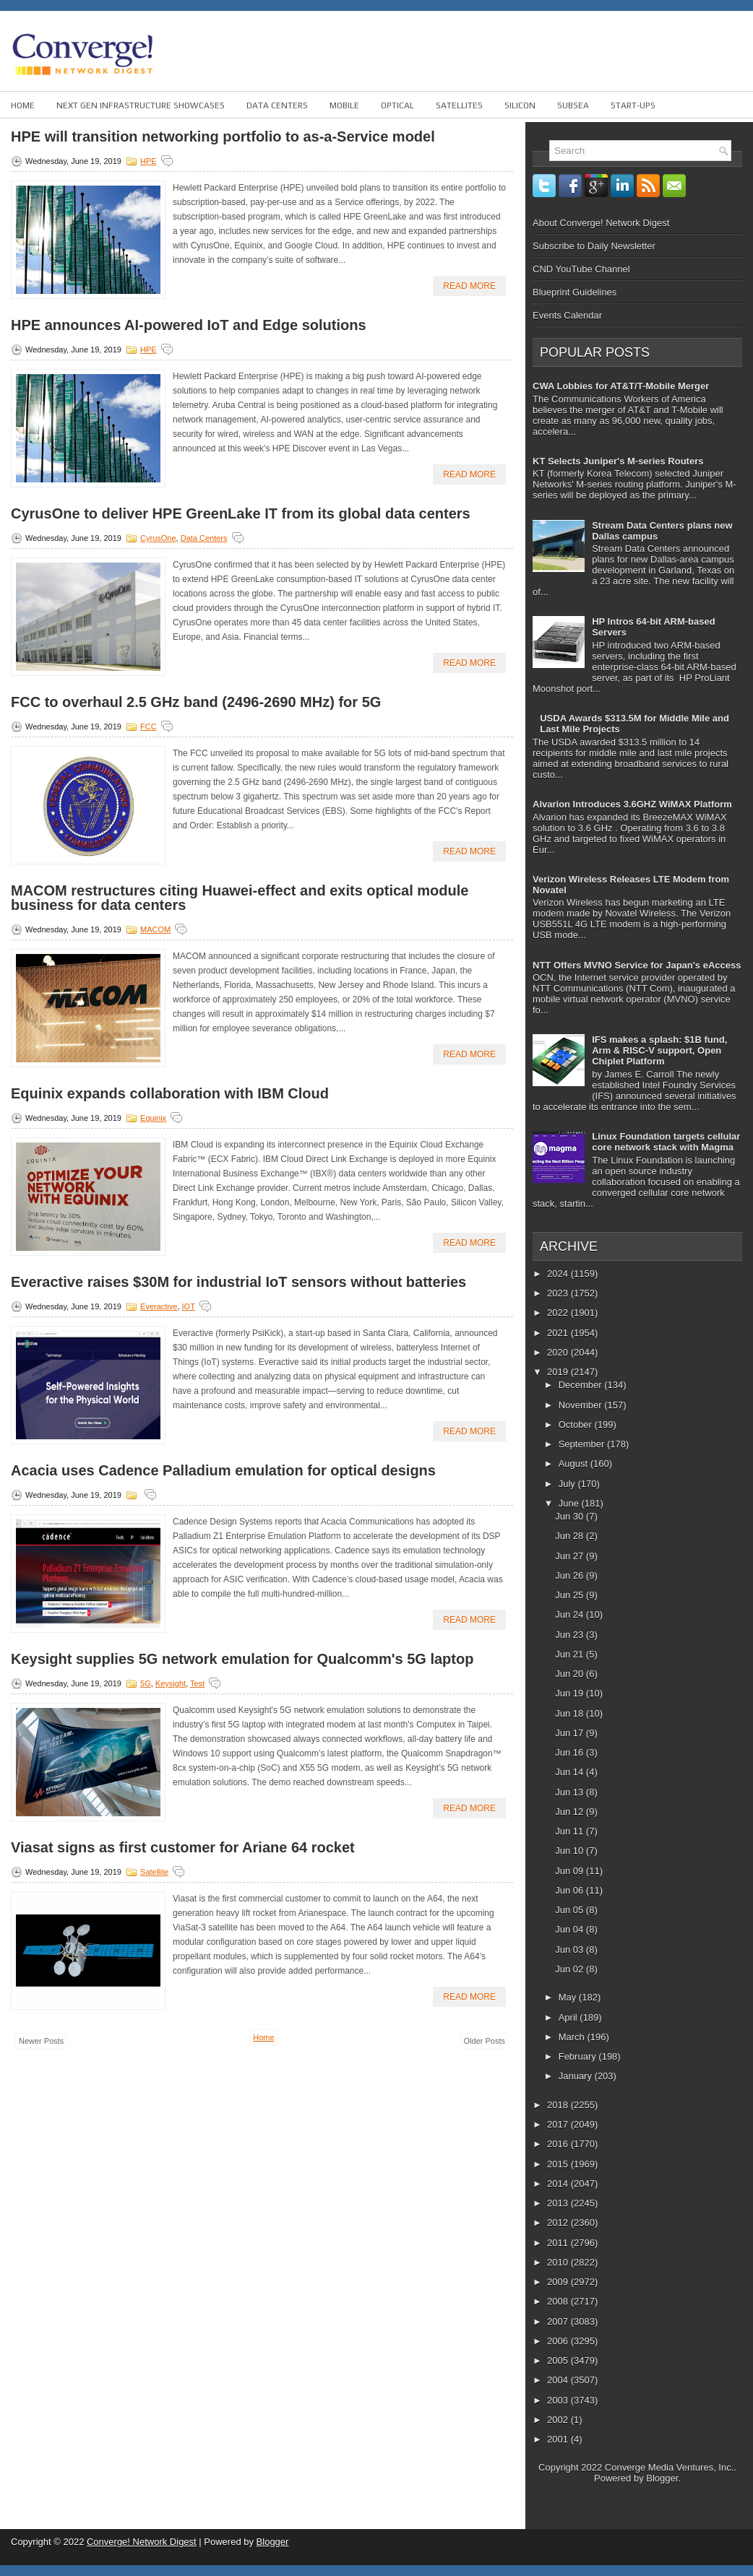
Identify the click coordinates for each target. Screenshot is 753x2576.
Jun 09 (570, 1870)
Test (197, 1683)
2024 (559, 1273)
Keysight (170, 1683)
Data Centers (277, 105)
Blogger (662, 2478)
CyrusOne (158, 538)
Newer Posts (41, 2041)
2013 (559, 2203)
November (582, 1405)
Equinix (153, 1118)
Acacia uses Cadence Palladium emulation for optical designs (223, 1470)
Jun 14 (570, 1771)
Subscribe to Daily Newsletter (594, 245)
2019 (559, 1371)
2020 (559, 1352)
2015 (559, 2164)
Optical (397, 105)
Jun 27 (570, 1556)
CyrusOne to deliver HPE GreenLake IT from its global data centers (240, 513)
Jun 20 (570, 1673)
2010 (559, 2262)
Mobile (344, 105)
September (583, 1444)
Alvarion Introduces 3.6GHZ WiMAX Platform (632, 804)
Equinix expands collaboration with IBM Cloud (170, 1093)
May (569, 1997)
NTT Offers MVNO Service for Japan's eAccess (637, 965)
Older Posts (484, 2041)
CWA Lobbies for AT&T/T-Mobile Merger (621, 386)
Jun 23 (570, 1634)
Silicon (519, 105)
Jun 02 (570, 1969)
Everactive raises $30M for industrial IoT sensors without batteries (238, 1282)
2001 (559, 2439)
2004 (559, 2380)
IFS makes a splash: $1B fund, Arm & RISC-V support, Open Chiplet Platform (659, 1050)
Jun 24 (570, 1614)
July (568, 1483)
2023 (559, 1293)
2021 (559, 1332)
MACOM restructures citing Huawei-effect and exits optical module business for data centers (239, 897)
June (570, 1503)
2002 (559, 2419)
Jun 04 (570, 1929)
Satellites (459, 105)
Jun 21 (570, 1654)
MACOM (155, 929)
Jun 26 (570, 1575)
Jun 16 (570, 1752)
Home (23, 105)
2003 (559, 2400)
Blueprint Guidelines (574, 292)
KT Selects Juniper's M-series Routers (618, 461)
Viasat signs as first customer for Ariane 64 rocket (183, 1847)
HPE (148, 161)
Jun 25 (570, 1595)
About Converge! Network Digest (601, 222)
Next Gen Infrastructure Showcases (140, 105)
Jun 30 (570, 1516)
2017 (559, 2124)
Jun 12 (570, 1811)
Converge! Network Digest (142, 2541)
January (577, 2075)
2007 (559, 2321)
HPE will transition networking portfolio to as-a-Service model (223, 136)
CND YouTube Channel (581, 269)
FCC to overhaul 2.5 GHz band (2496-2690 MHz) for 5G (196, 702)
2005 (559, 2360)
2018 (559, 2104)
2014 (559, 2183)
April (569, 2017)
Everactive (158, 1306)
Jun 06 (570, 1890)
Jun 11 (570, 1831)
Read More (469, 286)
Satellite (154, 1872)
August (574, 1463)
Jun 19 (570, 1693)
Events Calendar (567, 315)
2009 (559, 2281)
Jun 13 (570, 1792)
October (577, 1424)
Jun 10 (570, 1850)
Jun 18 (570, 1713)
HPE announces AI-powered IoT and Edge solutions (188, 325)
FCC (148, 726)
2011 (559, 2242)
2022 (559, 1312)
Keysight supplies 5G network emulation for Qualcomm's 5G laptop (242, 1659)
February (579, 2056)
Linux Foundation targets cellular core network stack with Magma (666, 1142)
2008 (559, 2301)
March (573, 2036)
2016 (559, 2143)
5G (145, 1683)
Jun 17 (570, 1732)
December (582, 1384)
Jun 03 (570, 1949)
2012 (559, 2222)
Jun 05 (570, 1909)
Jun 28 (570, 1535)
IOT (188, 1306)
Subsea (573, 105)
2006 (559, 2341)
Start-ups (633, 105)
